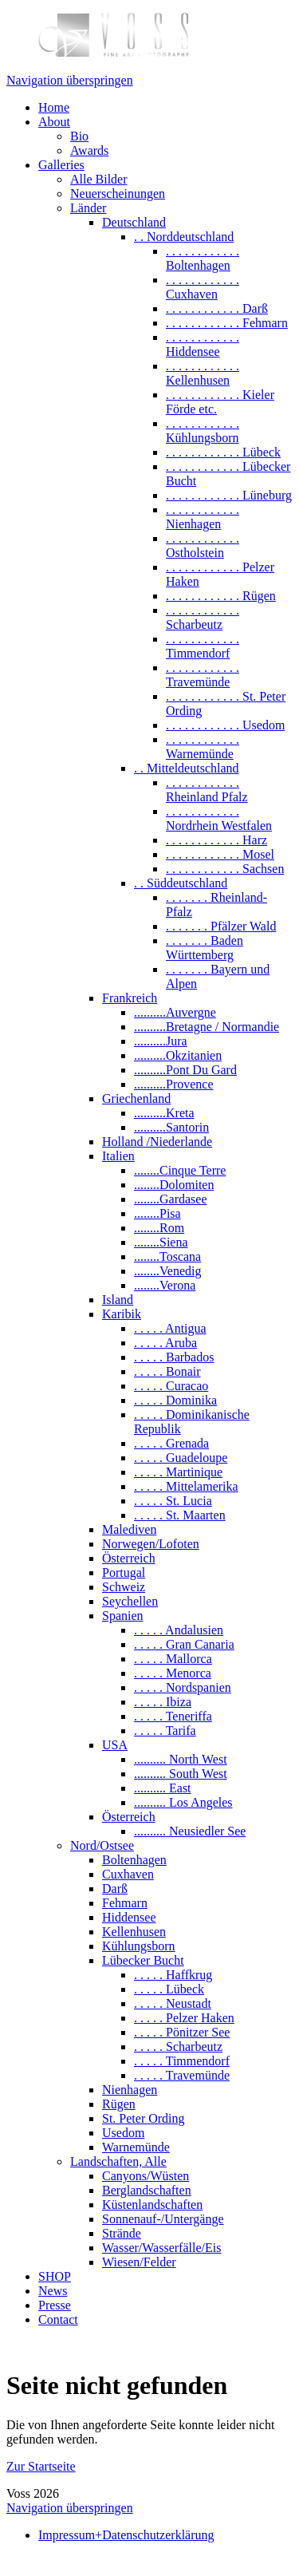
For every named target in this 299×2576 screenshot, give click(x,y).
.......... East (162, 1788)
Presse (54, 2305)
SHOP (54, 2276)
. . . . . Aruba (165, 1342)
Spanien (123, 1615)
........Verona (164, 1285)
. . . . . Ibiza (162, 1702)
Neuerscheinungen (117, 193)
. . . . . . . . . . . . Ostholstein (202, 545)
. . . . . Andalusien (178, 1630)
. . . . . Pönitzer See (182, 2032)
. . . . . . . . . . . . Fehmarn (227, 323)
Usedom (123, 2132)
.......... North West (180, 1759)
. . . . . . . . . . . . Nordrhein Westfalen (219, 818)
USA (115, 1745)
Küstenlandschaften (152, 2204)
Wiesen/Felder (139, 2262)
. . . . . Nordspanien (182, 1687)
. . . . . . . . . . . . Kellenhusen (202, 373)
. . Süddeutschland (180, 883)
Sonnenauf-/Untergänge (163, 2219)
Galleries (61, 165)
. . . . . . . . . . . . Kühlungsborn (202, 430)
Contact (58, 2319)
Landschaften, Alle (118, 2161)
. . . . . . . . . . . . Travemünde (202, 675)
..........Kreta (164, 1113)
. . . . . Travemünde (182, 2075)
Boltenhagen (134, 1860)
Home (53, 107)
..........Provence (174, 1084)
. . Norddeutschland (184, 236)
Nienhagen (129, 2089)
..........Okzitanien (178, 1055)
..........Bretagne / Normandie (206, 1026)
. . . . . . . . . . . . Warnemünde (202, 747)
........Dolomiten (174, 1184)
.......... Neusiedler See (190, 1831)
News (52, 2290)
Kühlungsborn (138, 1946)
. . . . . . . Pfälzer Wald (221, 926)
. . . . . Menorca (172, 1673)
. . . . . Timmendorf (182, 2061)
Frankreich (129, 998)
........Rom (159, 1228)
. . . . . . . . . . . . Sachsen (225, 868)
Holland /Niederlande (157, 1141)
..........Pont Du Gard (185, 1070)
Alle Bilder (99, 179)
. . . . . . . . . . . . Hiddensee (202, 344)
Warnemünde (136, 2147)
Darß (115, 1888)
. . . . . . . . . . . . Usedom (225, 725)
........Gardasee (170, 1199)
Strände (121, 2233)
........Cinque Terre (180, 1170)
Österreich (128, 1558)
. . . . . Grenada (171, 1443)
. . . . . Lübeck (169, 1989)
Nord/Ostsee (102, 1845)
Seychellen (130, 1601)
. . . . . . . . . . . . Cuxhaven (202, 287)
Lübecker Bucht (143, 1960)
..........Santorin (171, 1127)
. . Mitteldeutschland (186, 768)
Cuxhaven (128, 1874)
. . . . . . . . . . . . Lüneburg (229, 495)
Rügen (119, 2104)
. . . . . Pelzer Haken (184, 2018)
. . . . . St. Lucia (173, 1500)
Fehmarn (125, 1903)
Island (117, 1299)
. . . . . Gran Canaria (184, 1644)
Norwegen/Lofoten (150, 1544)
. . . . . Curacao (171, 1386)
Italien (118, 1156)
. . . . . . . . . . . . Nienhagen (202, 517)
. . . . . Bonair (167, 1371)
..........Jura (160, 1041)
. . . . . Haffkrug (173, 1974)
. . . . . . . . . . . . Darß (217, 308)
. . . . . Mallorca (173, 1658)
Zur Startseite (41, 2466)
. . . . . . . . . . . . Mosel (220, 854)
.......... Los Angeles (183, 1802)
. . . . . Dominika (175, 1400)
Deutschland (134, 222)
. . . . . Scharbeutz (178, 2046)
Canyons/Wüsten (145, 2176)
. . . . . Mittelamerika (186, 1486)
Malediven (129, 1529)
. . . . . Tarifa (165, 1730)
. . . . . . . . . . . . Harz (216, 840)
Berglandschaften (146, 2190)
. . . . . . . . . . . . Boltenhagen (202, 258)
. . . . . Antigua (170, 1328)
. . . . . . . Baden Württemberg (204, 948)
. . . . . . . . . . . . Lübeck (223, 452)
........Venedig (167, 1271)
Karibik (121, 1314)
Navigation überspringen (69, 80)
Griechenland (136, 1098)
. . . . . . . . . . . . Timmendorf (202, 646)
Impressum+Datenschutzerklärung (126, 2535)
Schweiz (123, 1587)
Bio (79, 136)
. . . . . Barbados (174, 1357)
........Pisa (157, 1213)
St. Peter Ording (143, 2118)
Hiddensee (129, 1917)
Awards (89, 150)
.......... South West (180, 1773)
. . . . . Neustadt (172, 2003)
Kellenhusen (134, 1931)
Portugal (123, 1572)
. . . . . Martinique (178, 1472)
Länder (88, 208)
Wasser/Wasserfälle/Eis (161, 2247)
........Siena (161, 1242)
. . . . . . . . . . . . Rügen (221, 596)
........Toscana (167, 1256)
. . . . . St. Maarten (180, 1515)
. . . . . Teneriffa (173, 1716)
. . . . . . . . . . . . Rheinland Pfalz (207, 790)
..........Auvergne (175, 1012)
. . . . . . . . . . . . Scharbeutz (202, 617)
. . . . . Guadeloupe (180, 1457)
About (54, 121)
